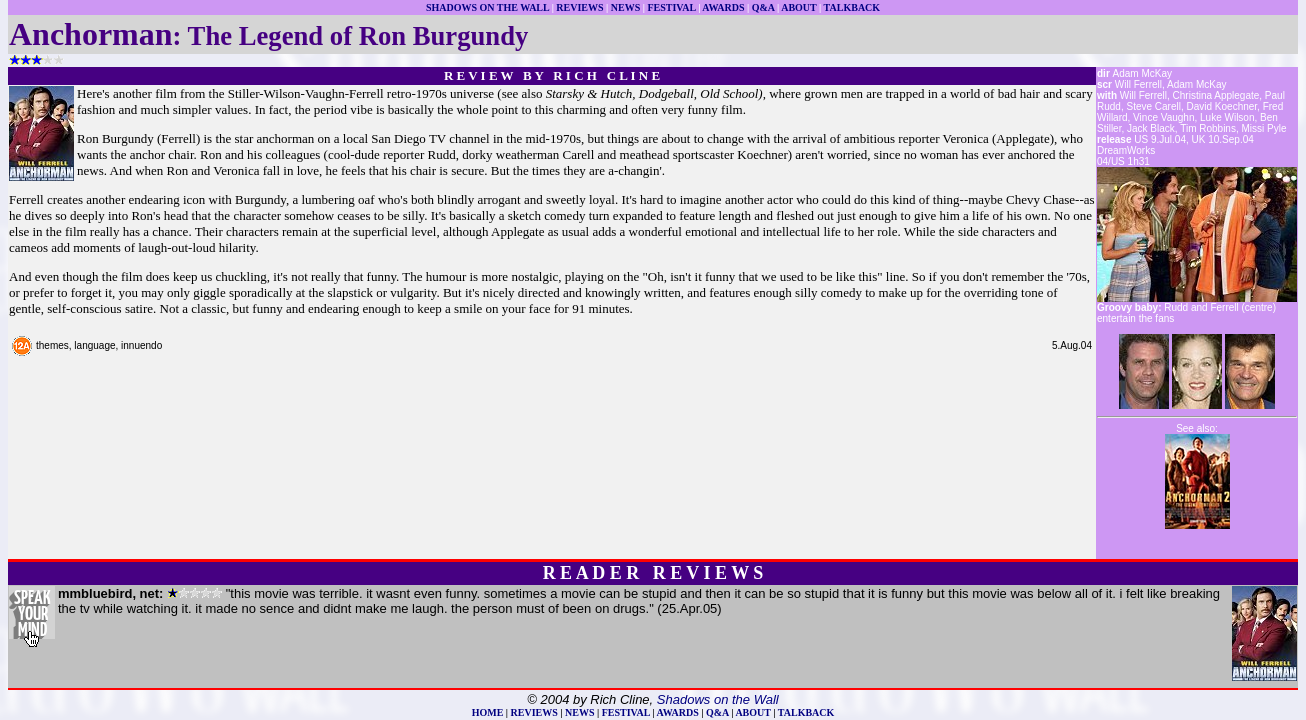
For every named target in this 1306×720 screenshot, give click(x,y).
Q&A (763, 7)
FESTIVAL (671, 7)
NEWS (625, 7)
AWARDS (723, 7)
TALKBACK (852, 7)
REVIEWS (579, 7)
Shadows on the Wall (718, 699)
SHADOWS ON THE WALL (487, 7)
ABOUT (798, 7)
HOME (488, 712)
